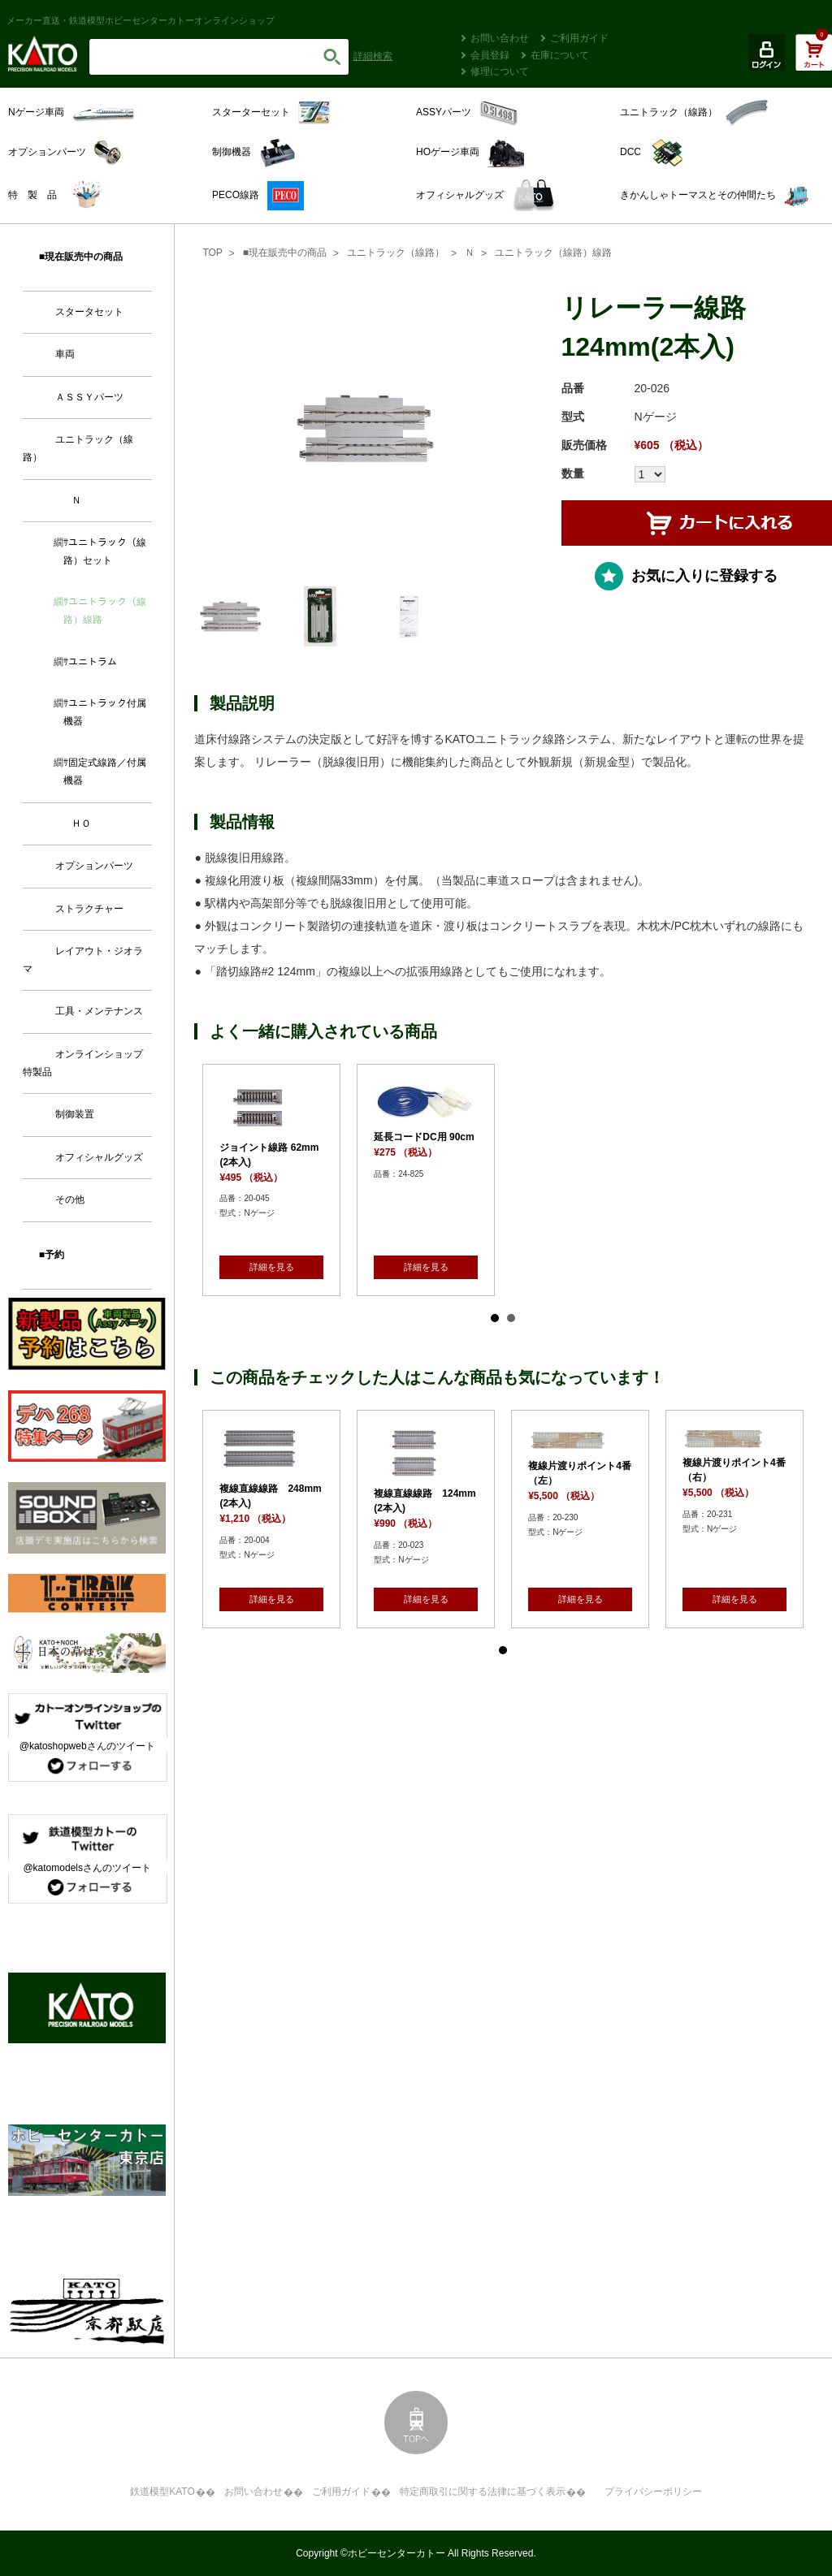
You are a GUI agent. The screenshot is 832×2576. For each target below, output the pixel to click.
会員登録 (489, 55)
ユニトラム (92, 662)
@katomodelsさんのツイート (87, 1868)
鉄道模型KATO (162, 2491)
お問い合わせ (499, 38)
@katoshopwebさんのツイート (87, 1746)
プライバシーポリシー (653, 2491)
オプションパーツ (94, 865)
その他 (69, 1199)
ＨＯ (81, 823)
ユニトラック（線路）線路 (553, 252)
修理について (499, 71)
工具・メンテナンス (99, 1011)
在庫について (560, 55)
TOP (212, 252)
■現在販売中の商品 (285, 252)
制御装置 (74, 1114)
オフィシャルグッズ (99, 1157)
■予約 (51, 1254)
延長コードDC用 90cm (424, 1137)
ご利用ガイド (579, 38)
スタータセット (89, 312)
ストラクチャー (89, 908)
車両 (65, 354)
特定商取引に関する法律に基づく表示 (483, 2491)
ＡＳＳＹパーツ (89, 397)
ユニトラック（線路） (395, 252)
